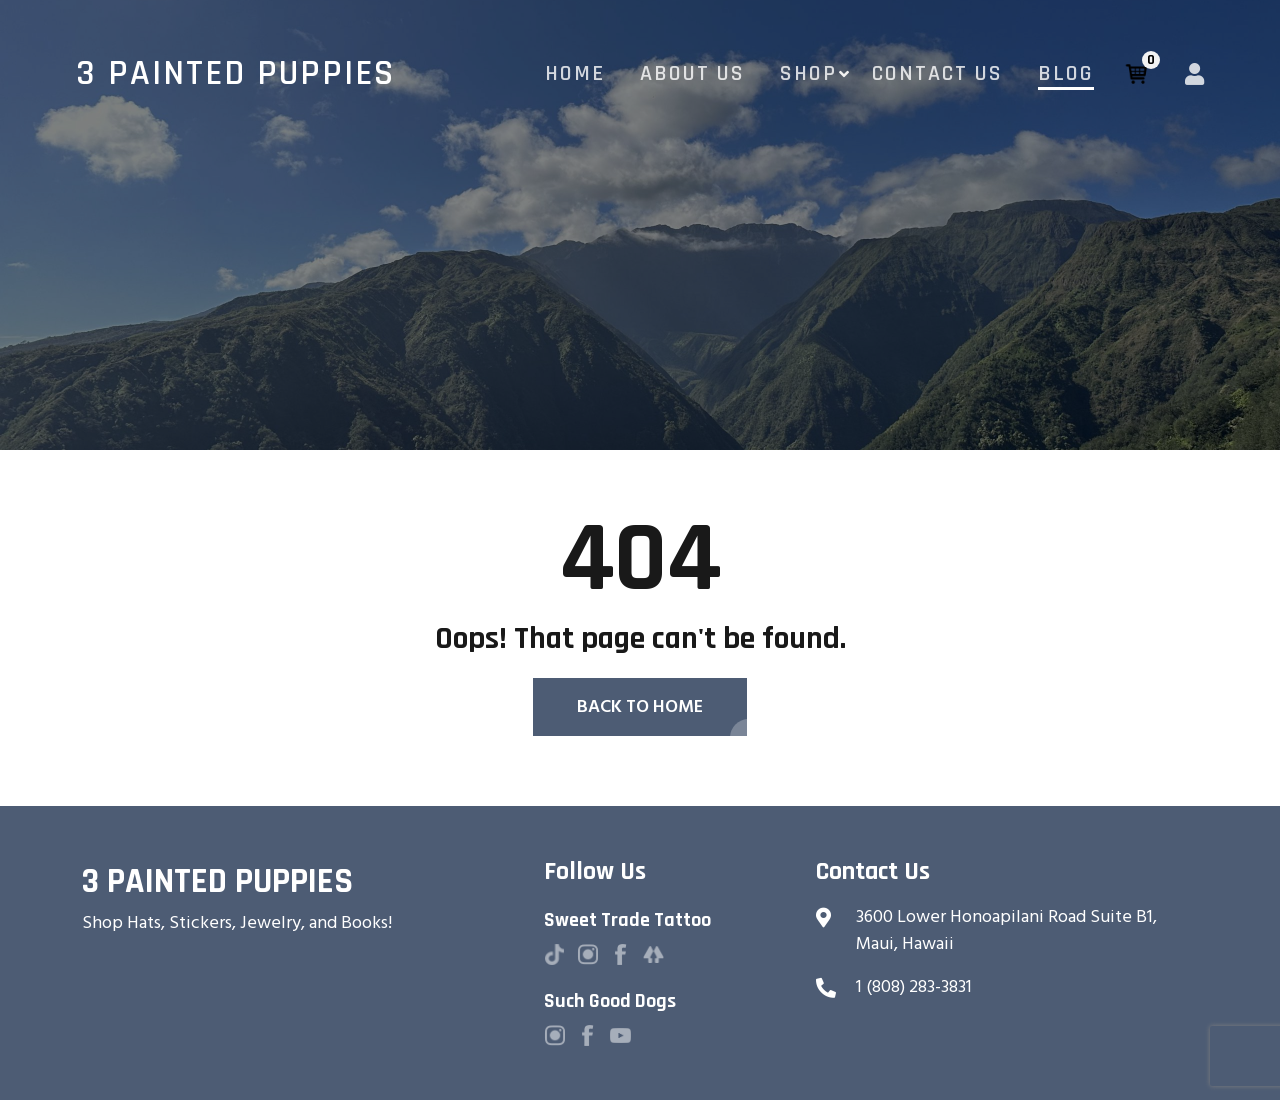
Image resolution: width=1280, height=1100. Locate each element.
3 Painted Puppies (235, 74)
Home (575, 74)
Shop (808, 74)
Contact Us (937, 74)
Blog (1066, 74)
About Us (692, 74)
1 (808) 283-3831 (914, 986)
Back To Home (640, 706)
